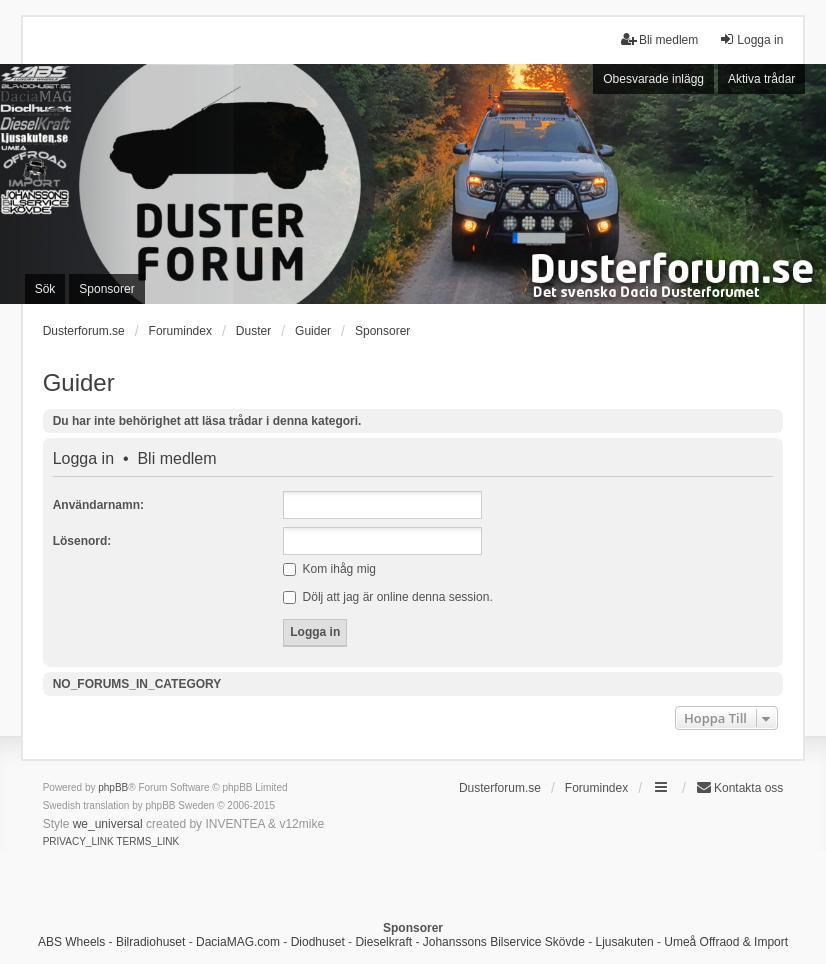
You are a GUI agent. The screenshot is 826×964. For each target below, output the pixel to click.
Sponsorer (382, 331)
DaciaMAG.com (238, 942)
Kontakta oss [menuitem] (739, 787)
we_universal (108, 824)
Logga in (83, 459)
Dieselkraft (383, 942)
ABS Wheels (71, 942)
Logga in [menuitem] (751, 39)
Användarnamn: (98, 505)
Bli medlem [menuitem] (659, 39)
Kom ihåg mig (329, 569)
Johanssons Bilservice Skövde (504, 942)
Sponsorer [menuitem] (106, 289)
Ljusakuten (625, 942)
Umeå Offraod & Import (726, 942)
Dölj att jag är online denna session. (387, 597)
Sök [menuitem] (45, 289)
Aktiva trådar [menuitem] (761, 79)
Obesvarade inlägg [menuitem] (653, 79)
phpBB (113, 787)
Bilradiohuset (150, 942)
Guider (79, 382)
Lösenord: (82, 541)
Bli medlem (176, 459)
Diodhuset (318, 942)
